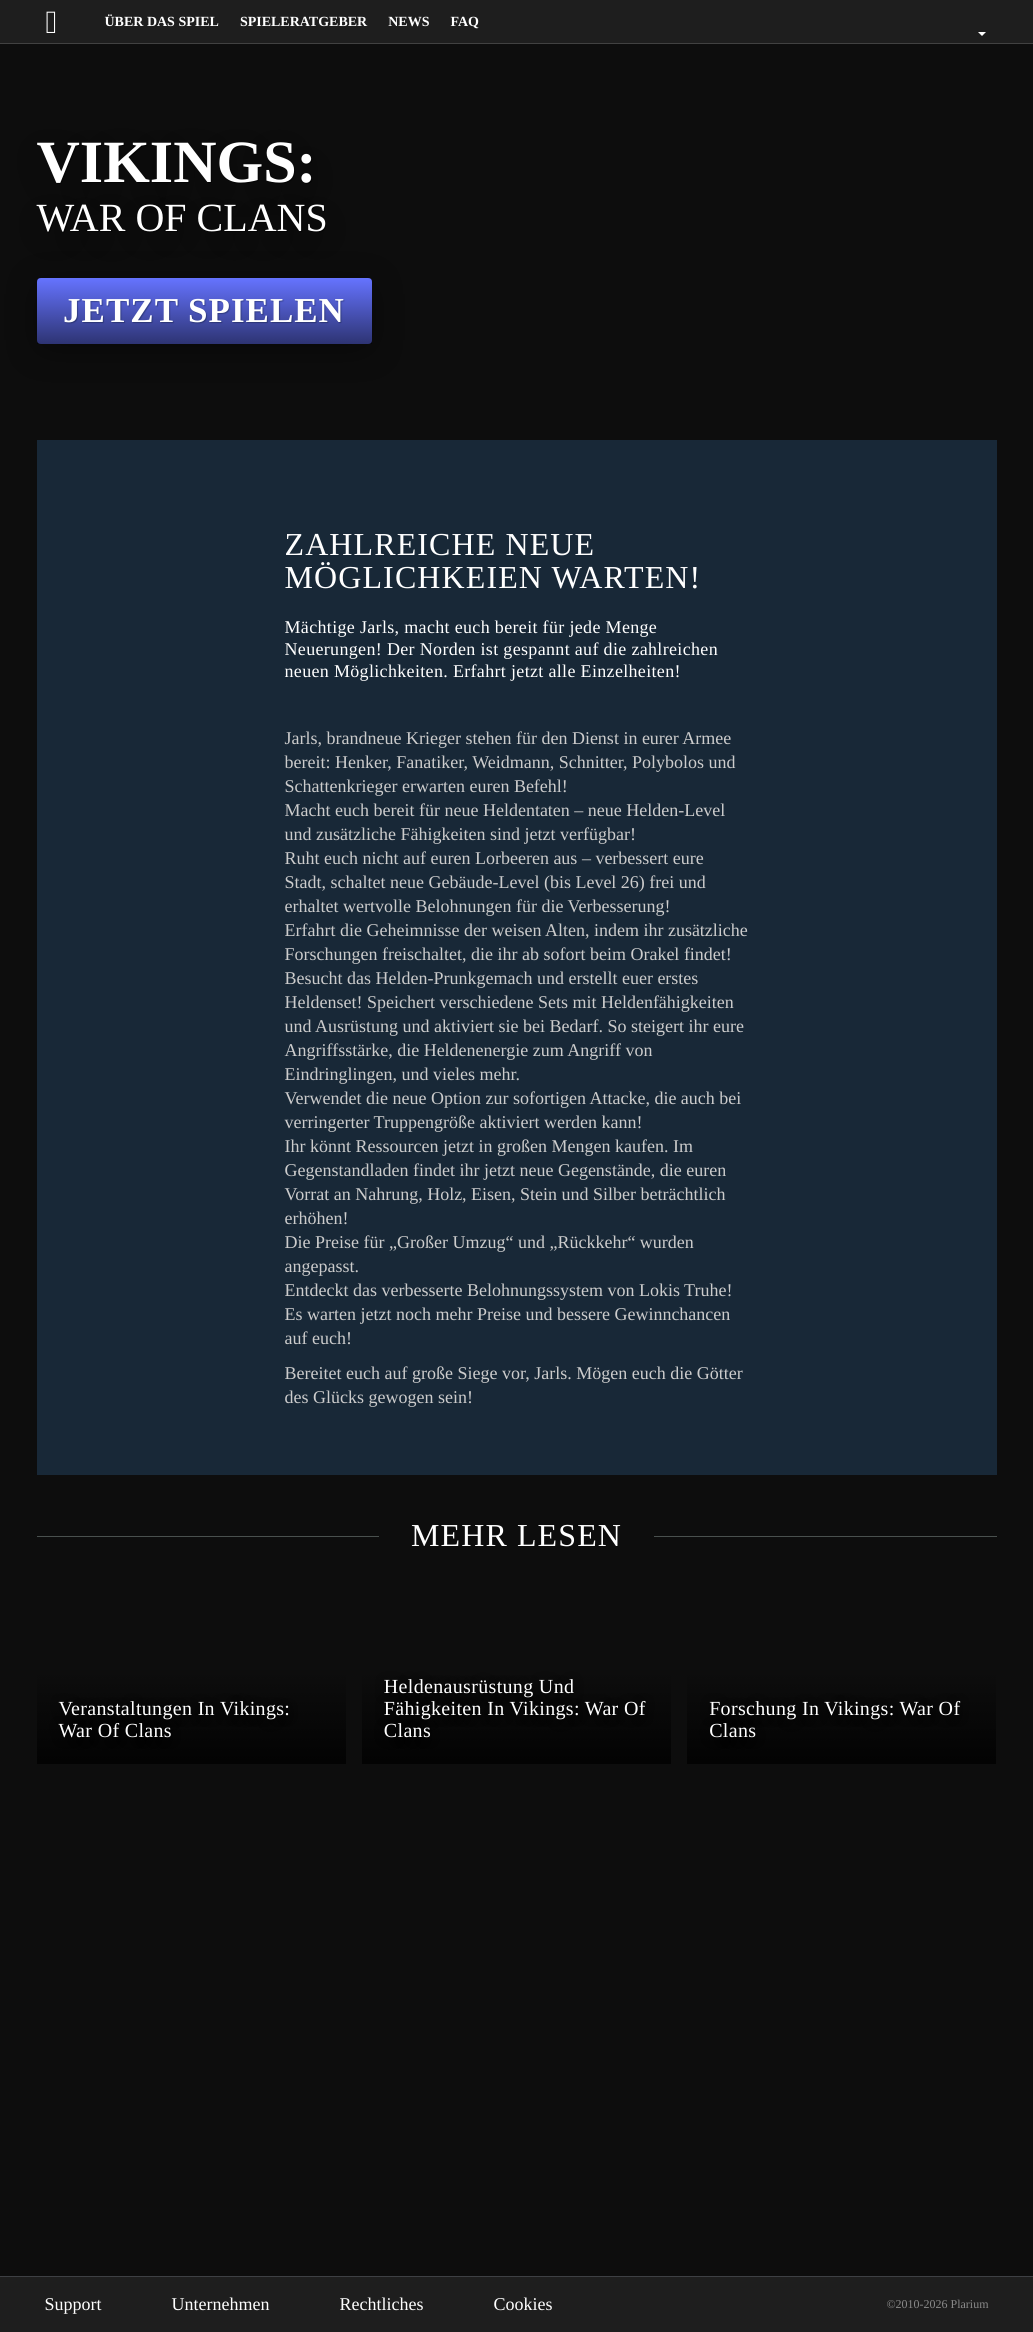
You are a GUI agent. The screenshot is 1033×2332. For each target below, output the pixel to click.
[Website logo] (70, 21)
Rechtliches (410, 2304)
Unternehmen (236, 2304)
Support (77, 2304)
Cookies (560, 2304)
